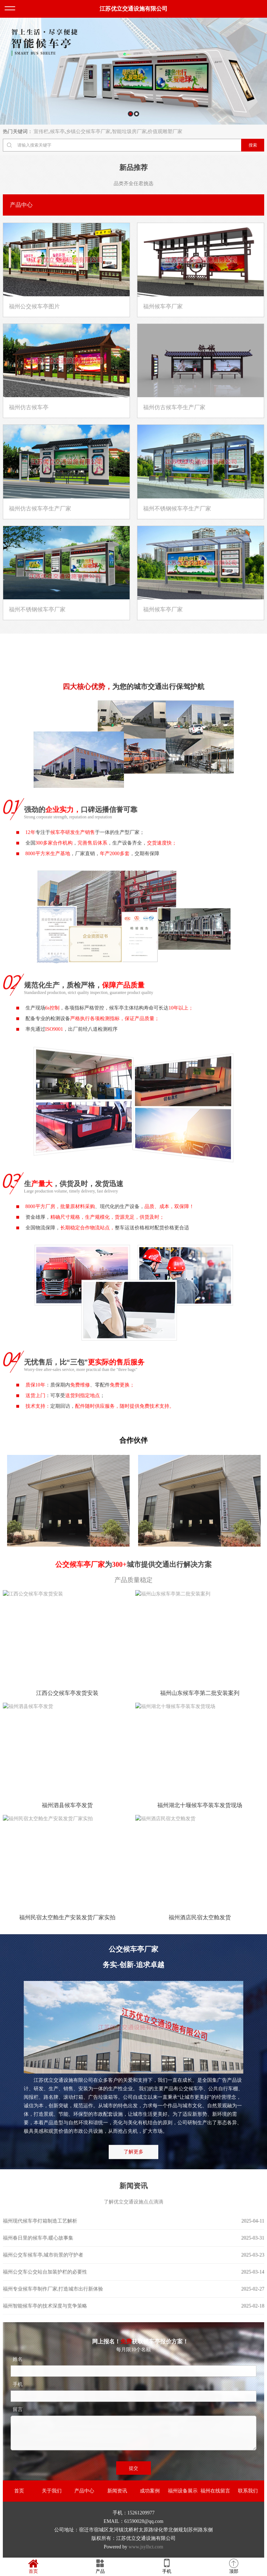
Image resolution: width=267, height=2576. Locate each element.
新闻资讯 (117, 2491)
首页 (19, 2491)
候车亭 (57, 131)
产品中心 (84, 2491)
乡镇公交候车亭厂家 (88, 131)
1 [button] (130, 114)
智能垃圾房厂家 (129, 131)
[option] (133, 71)
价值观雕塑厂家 (165, 131)
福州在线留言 (215, 2491)
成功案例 (150, 2491)
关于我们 (52, 2491)
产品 (100, 2566)
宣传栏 (41, 131)
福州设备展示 (183, 2491)
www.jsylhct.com (146, 2546)
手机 (167, 2566)
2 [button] (136, 114)
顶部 (233, 2566)
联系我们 (248, 2491)
